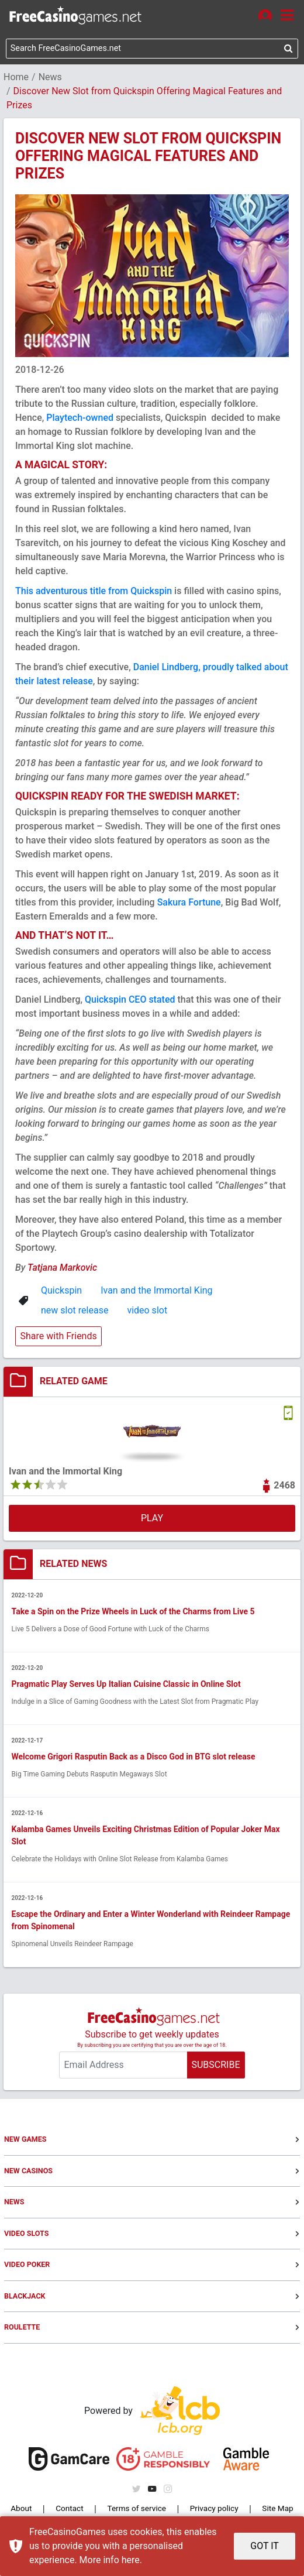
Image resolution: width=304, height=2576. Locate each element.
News (50, 80)
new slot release (74, 1313)
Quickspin (61, 1293)
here (131, 2559)
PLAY (152, 1521)
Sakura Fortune (189, 905)
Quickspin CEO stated (130, 1003)
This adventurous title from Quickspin (93, 594)
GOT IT (264, 2545)
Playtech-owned (79, 421)
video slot (147, 1313)
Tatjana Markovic (62, 1271)
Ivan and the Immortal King (156, 1293)
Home (16, 80)
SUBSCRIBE (215, 2071)
